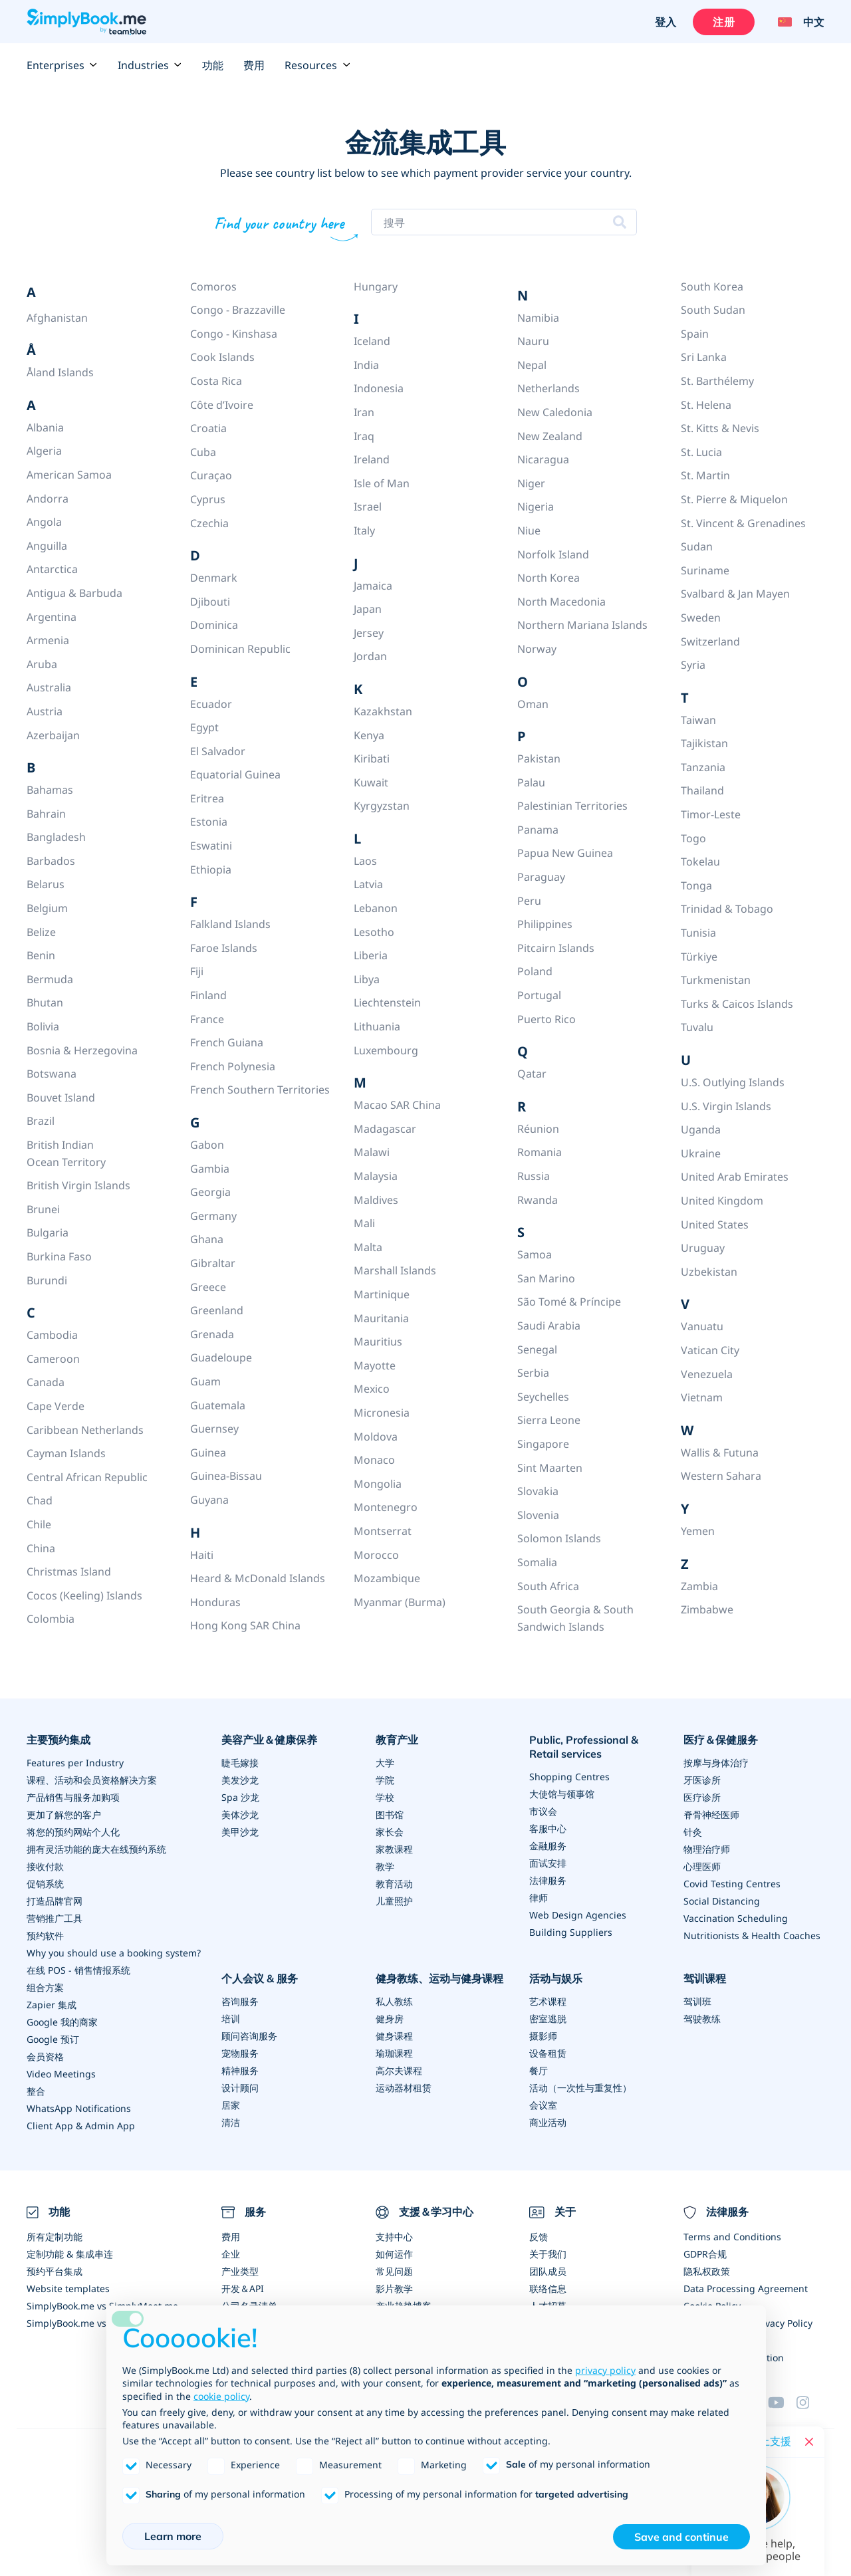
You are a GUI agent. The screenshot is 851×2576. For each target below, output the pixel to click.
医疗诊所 (702, 1797)
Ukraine (701, 1153)
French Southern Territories (260, 1089)
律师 (538, 1897)
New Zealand (549, 436)
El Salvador (217, 751)
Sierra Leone (548, 1420)
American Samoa (69, 474)
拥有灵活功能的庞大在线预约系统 (96, 1849)
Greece (208, 1287)
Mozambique (387, 1578)
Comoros (213, 286)
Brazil (41, 1120)
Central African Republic (87, 1477)
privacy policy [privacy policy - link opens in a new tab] (605, 2370)
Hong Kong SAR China (245, 1625)
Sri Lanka (704, 357)
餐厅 (538, 2070)
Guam (205, 1381)
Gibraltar (212, 1263)
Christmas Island (69, 1571)
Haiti (201, 1555)
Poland (534, 971)
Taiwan (698, 720)
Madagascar (385, 1128)
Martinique (382, 1294)
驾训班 (697, 2001)
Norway (536, 649)
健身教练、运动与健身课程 (439, 1978)
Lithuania (377, 1026)
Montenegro (386, 1507)
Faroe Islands (223, 948)
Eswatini (211, 845)
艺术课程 (547, 2001)
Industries (150, 65)
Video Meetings (61, 2073)
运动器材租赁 (403, 2087)
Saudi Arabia (548, 1325)
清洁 (230, 2122)
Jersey (369, 633)
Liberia (371, 955)
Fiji (196, 971)
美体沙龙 (240, 1814)
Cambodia (52, 1335)
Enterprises (62, 65)
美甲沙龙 (240, 1831)
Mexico (372, 1388)
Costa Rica (216, 381)
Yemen (698, 1531)
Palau (531, 782)
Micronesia (382, 1412)
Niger (531, 483)
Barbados (51, 861)
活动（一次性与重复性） (580, 2087)
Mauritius (378, 1341)
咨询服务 (240, 2001)
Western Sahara (721, 1475)
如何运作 (394, 2254)
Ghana (206, 1239)
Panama (537, 829)
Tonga (696, 885)
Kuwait (371, 782)
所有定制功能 (54, 2236)
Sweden (701, 617)
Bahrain (46, 813)
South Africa (548, 1586)
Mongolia (378, 1483)
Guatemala (217, 1405)
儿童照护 (394, 1901)
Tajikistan (704, 743)
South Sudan (713, 309)
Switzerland (710, 641)
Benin (41, 955)
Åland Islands (60, 372)
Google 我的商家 (62, 2022)
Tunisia (698, 932)
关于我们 (547, 2254)
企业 (230, 2254)
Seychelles (543, 1396)
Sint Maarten (549, 1468)
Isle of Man (382, 483)
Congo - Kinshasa (233, 333)
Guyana (209, 1499)
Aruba (42, 664)
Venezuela (707, 1374)
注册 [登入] (723, 22)
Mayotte (375, 1365)
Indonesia (379, 388)
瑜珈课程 (394, 2053)
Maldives (376, 1200)
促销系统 (45, 1883)
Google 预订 (53, 2039)
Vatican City (710, 1350)
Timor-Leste (711, 814)
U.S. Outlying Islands (733, 1082)
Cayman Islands (66, 1453)
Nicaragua (543, 459)
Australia (49, 687)
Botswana (51, 1073)
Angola (44, 522)
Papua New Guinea (565, 853)
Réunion (538, 1128)
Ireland (372, 459)
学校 (385, 1797)
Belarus (45, 884)
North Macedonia (561, 601)
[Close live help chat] (809, 2441)
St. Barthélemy (717, 381)
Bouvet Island (61, 1097)
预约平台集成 (54, 2271)
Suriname (705, 570)
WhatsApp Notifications (79, 2108)
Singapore (543, 1444)
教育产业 (397, 1739)
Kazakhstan (383, 711)
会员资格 (45, 2056)
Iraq (364, 436)
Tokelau (700, 861)
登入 (665, 22)
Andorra (47, 498)
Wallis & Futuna (720, 1452)
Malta (368, 1247)
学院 (385, 1780)
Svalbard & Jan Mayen (735, 593)
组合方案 (45, 1987)
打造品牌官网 (54, 1901)
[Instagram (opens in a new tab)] (810, 2402)
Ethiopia (210, 869)
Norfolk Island (553, 554)
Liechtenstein (387, 1002)
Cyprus (207, 499)
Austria (44, 711)
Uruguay (703, 1247)
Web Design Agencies (577, 1915)
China (41, 1548)
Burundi (47, 1280)
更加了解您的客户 (64, 1814)
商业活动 (547, 2122)
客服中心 (547, 1828)
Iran (364, 412)
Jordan (370, 656)
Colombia (50, 1618)
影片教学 (394, 2288)
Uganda (701, 1129)
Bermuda (50, 979)
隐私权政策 (706, 2271)
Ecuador (211, 704)
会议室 (543, 2105)
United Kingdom (722, 1200)
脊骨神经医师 (711, 1814)
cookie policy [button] (221, 2396)
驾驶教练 (702, 2018)
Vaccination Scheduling (735, 1918)
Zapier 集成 (51, 2004)
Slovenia (538, 1515)
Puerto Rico (546, 1019)
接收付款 (45, 1866)
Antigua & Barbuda (74, 593)
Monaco (374, 1460)
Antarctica (52, 569)
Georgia (210, 1192)
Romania (539, 1152)
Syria (693, 664)
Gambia (209, 1168)
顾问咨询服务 (249, 2036)
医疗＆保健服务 (720, 1739)
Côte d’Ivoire (221, 405)
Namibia (538, 317)
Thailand (702, 790)
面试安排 (547, 1863)
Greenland (216, 1310)
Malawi (372, 1152)
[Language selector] (796, 22)
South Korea (712, 286)
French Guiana (226, 1042)
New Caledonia (554, 412)
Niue (529, 530)
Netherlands (548, 388)
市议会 (543, 1811)
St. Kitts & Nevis (720, 428)
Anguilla (47, 545)
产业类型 (240, 2271)
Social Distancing (721, 1901)
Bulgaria (47, 1232)
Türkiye (699, 956)
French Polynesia (232, 1066)
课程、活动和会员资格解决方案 (92, 1780)
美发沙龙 (240, 1780)
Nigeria (535, 506)
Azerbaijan (53, 735)
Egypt (204, 727)
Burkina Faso (59, 1256)
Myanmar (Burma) (399, 1602)
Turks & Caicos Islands (737, 1003)
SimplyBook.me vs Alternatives (94, 2323)
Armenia (48, 640)
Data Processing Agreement (745, 2288)
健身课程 (394, 2036)
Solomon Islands (559, 1538)
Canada (45, 1382)
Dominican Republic (240, 649)
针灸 (692, 1831)
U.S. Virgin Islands (726, 1106)
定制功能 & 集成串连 (70, 2254)
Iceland (372, 341)
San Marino (546, 1278)
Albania (45, 427)
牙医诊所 (702, 1780)
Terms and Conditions (732, 2236)
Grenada (212, 1334)
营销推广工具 (54, 1918)
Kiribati (372, 758)
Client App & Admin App (81, 2125)
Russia (533, 1176)
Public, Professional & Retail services (583, 1746)
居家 (230, 2105)
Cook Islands (222, 357)
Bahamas (50, 789)
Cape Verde (55, 1406)
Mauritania (381, 1318)
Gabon (207, 1144)
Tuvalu (697, 1027)
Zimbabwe (707, 1609)
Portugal (539, 995)
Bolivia (43, 1026)
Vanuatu (702, 1326)
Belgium (47, 908)
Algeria (44, 450)
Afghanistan (57, 317)
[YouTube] (782, 2402)
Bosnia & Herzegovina (82, 1050)
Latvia (368, 884)
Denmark (213, 577)
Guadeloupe (221, 1357)
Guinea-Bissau (226, 1475)
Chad (40, 1500)
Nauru (533, 341)
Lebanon (376, 908)
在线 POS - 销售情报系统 (78, 1970)
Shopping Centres (569, 1776)
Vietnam (702, 1397)
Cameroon (53, 1358)
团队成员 (547, 2271)
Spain (695, 333)
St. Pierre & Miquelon (734, 499)
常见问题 (394, 2271)
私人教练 (394, 2001)
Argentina (51, 617)
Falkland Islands (230, 924)
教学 (385, 1866)
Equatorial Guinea (235, 774)
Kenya (369, 735)
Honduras (215, 1602)
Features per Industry (75, 1762)
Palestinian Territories (572, 805)
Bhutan (45, 1002)
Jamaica (373, 585)
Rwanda (537, 1200)
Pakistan (538, 758)
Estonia (208, 821)
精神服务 (240, 2070)
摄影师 (543, 2036)
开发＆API (242, 2288)
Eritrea (207, 798)
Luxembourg (386, 1050)
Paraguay (541, 877)
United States (715, 1224)
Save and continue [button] (681, 2536)
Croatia (208, 428)
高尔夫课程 (399, 2070)
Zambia (699, 1586)
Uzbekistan (709, 1271)
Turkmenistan (716, 980)
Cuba (203, 452)
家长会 (390, 1831)
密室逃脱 (547, 2018)
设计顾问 (240, 2087)
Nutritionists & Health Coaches (751, 1935)
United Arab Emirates (735, 1176)
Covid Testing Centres (732, 1883)
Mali (364, 1223)
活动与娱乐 (555, 1978)
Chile (39, 1524)
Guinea (208, 1452)
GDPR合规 (705, 2254)
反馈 (538, 2236)
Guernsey (214, 1428)
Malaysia (376, 1176)
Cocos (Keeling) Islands (84, 1595)
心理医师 (702, 1866)
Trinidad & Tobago (727, 908)
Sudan (697, 546)
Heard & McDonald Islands (257, 1578)
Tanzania (703, 767)
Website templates (68, 2288)
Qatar (532, 1073)
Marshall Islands (395, 1270)
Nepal (532, 365)
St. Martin (705, 475)
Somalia (537, 1562)
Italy (364, 530)
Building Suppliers (570, 1932)
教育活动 (394, 1883)
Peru (529, 900)
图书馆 (390, 1814)
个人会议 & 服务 (259, 1978)
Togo (693, 838)
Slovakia (537, 1491)
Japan (368, 609)
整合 (36, 2091)
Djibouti (210, 601)
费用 (254, 65)
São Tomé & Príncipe (569, 1301)
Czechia (209, 523)
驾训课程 (704, 1978)
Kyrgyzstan (382, 805)
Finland (208, 995)
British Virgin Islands (78, 1185)
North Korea (548, 577)
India (366, 365)
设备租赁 (547, 2053)
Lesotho (374, 932)
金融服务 (547, 1845)
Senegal (537, 1349)
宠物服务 (240, 2053)
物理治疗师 (706, 1849)
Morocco (376, 1555)
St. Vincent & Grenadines (743, 523)
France (207, 1019)
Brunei (43, 1209)
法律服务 (547, 1880)
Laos (365, 861)
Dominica (214, 625)
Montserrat (383, 1531)
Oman (532, 704)
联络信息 (547, 2288)
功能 (212, 65)
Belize (41, 932)
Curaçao (211, 475)
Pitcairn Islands (555, 948)
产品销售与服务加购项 (73, 1797)
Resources (317, 65)
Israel (368, 506)
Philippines (544, 924)
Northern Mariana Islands (582, 625)
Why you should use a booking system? (114, 1952)
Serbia (533, 1372)
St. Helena (706, 405)
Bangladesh (56, 837)
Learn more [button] (172, 2536)
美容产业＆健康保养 (269, 1739)
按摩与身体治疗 (716, 1762)
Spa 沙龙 (240, 1797)
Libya (367, 979)
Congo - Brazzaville (237, 309)
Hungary (376, 286)
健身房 (390, 2018)
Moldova (376, 1436)
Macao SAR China (397, 1105)
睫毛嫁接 (240, 1762)
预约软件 (45, 1935)
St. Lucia (701, 452)
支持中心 (394, 2236)
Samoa (534, 1254)
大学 (385, 1762)
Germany (213, 1216)
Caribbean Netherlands (85, 1430)
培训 (230, 2018)
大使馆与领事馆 (561, 1794)
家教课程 (394, 1849)
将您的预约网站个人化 (73, 1831)
